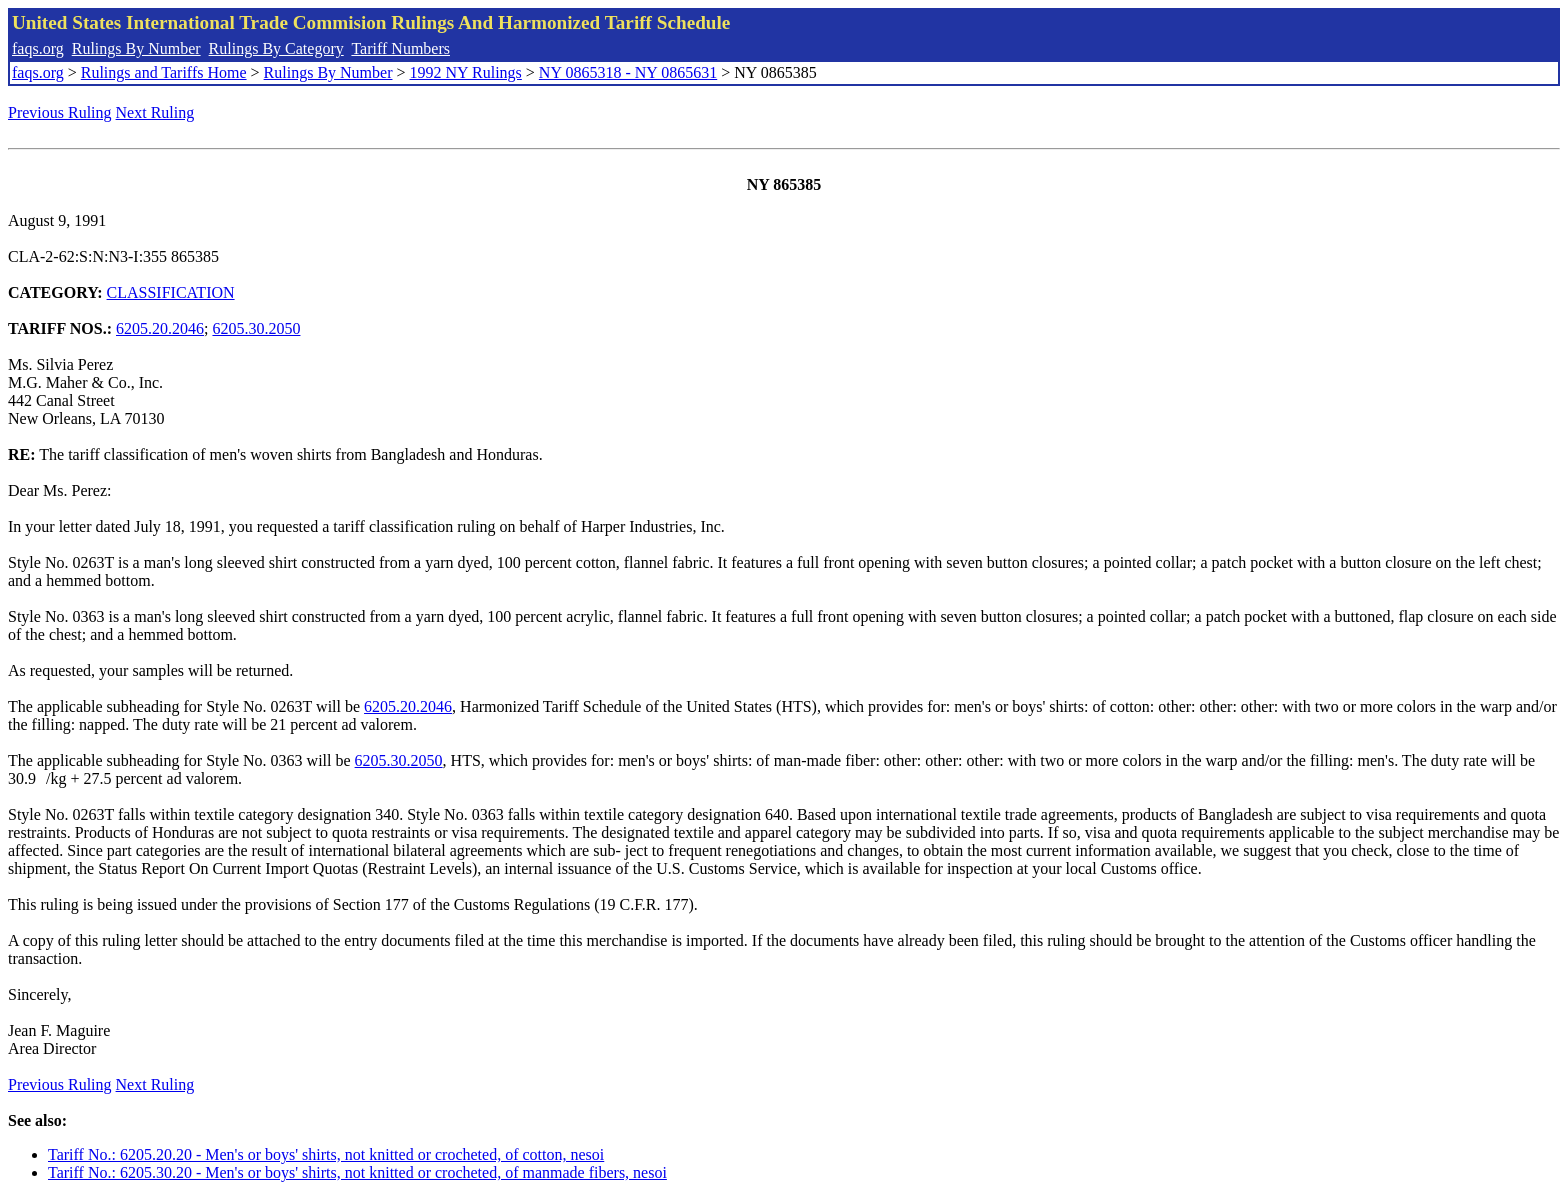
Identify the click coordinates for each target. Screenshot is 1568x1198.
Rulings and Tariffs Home (164, 72)
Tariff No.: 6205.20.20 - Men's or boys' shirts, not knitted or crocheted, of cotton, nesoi (326, 1154)
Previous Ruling (60, 112)
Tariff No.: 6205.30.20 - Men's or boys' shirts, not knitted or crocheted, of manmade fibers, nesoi (357, 1172)
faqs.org (38, 48)
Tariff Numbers (400, 48)
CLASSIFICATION (171, 292)
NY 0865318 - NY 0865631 (628, 72)
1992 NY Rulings (466, 72)
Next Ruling (155, 112)
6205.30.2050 (256, 328)
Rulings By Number (136, 48)
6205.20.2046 (160, 328)
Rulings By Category (276, 48)
